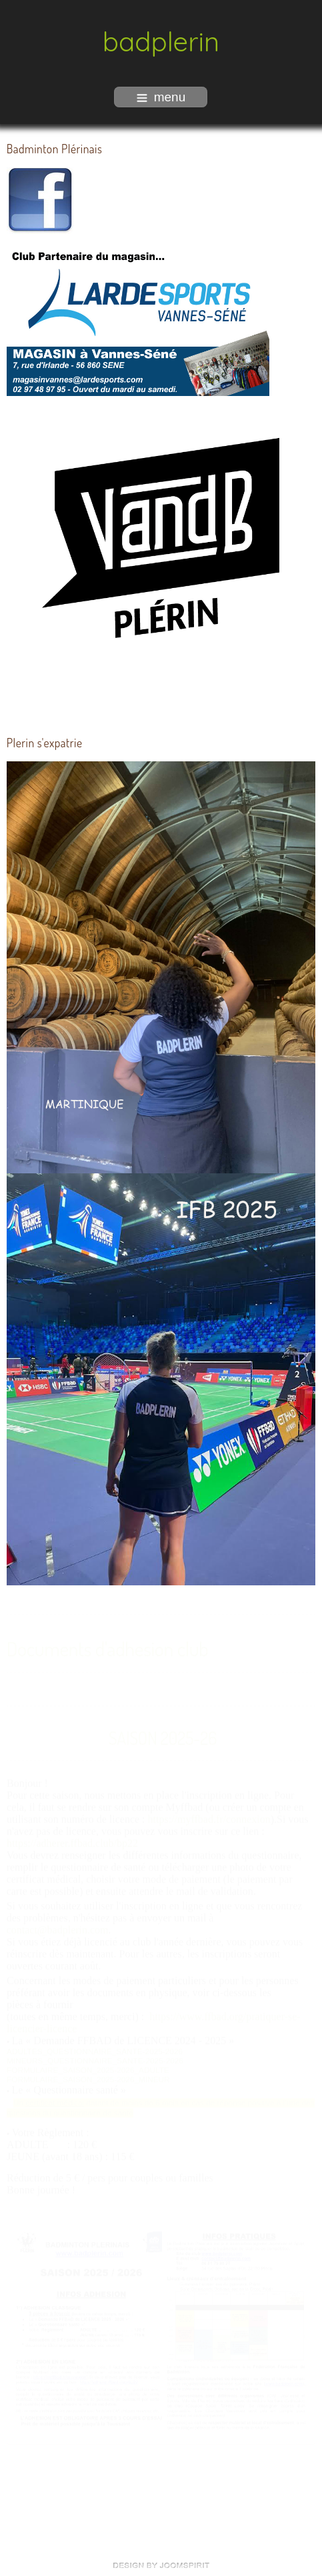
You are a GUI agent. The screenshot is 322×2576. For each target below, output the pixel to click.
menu (161, 97)
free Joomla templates (161, 2565)
